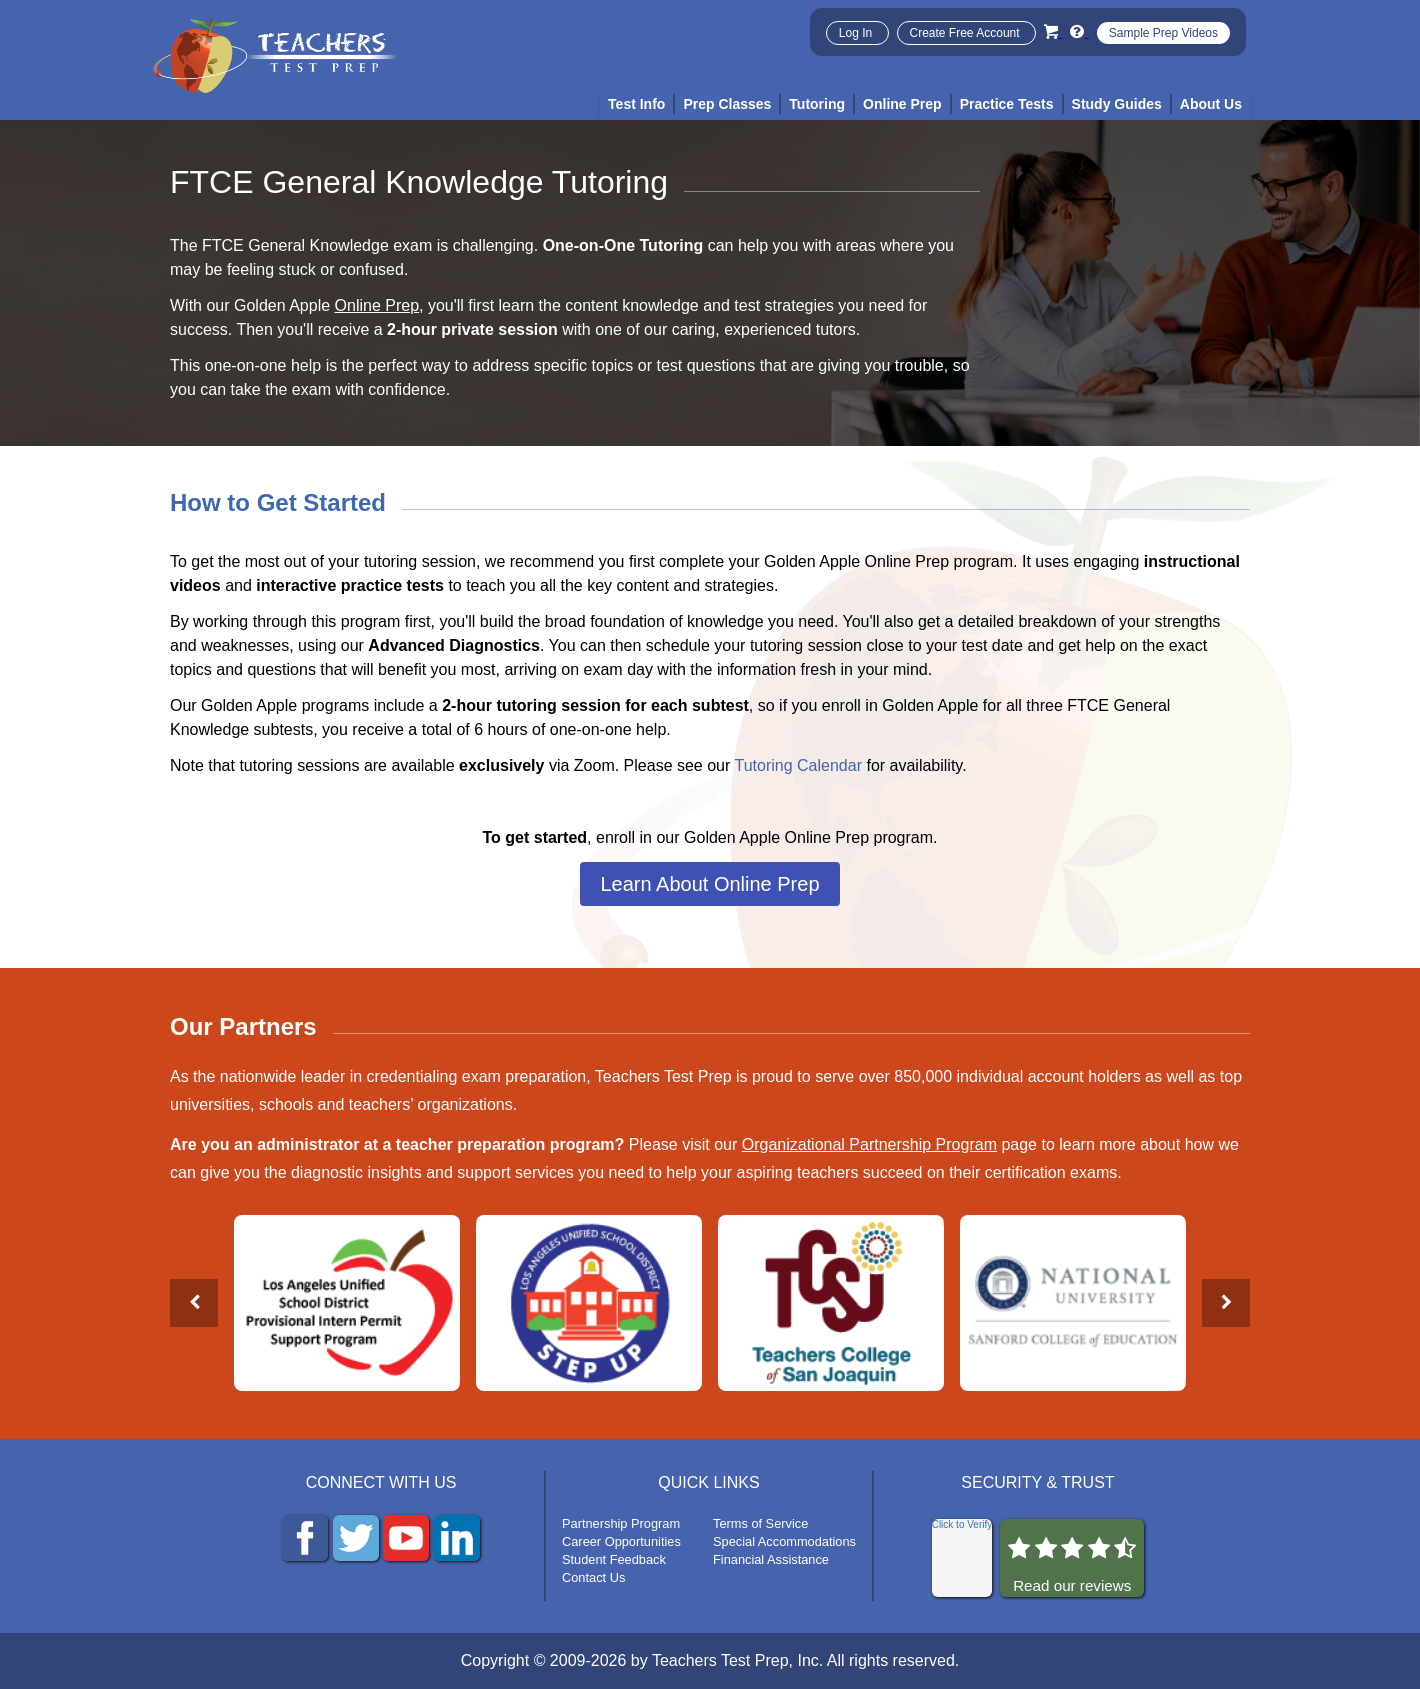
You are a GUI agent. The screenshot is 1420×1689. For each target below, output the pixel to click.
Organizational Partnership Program (869, 1144)
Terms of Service (760, 1523)
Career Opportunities (621, 1541)
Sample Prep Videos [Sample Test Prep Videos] (1163, 33)
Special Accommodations (784, 1541)
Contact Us (593, 1577)
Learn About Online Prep (709, 884)
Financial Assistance (771, 1559)
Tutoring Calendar (798, 765)
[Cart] (1053, 31)
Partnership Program (621, 1523)
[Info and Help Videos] (1079, 31)
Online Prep (377, 305)
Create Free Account (966, 33)
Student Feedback (614, 1559)
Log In (857, 33)
